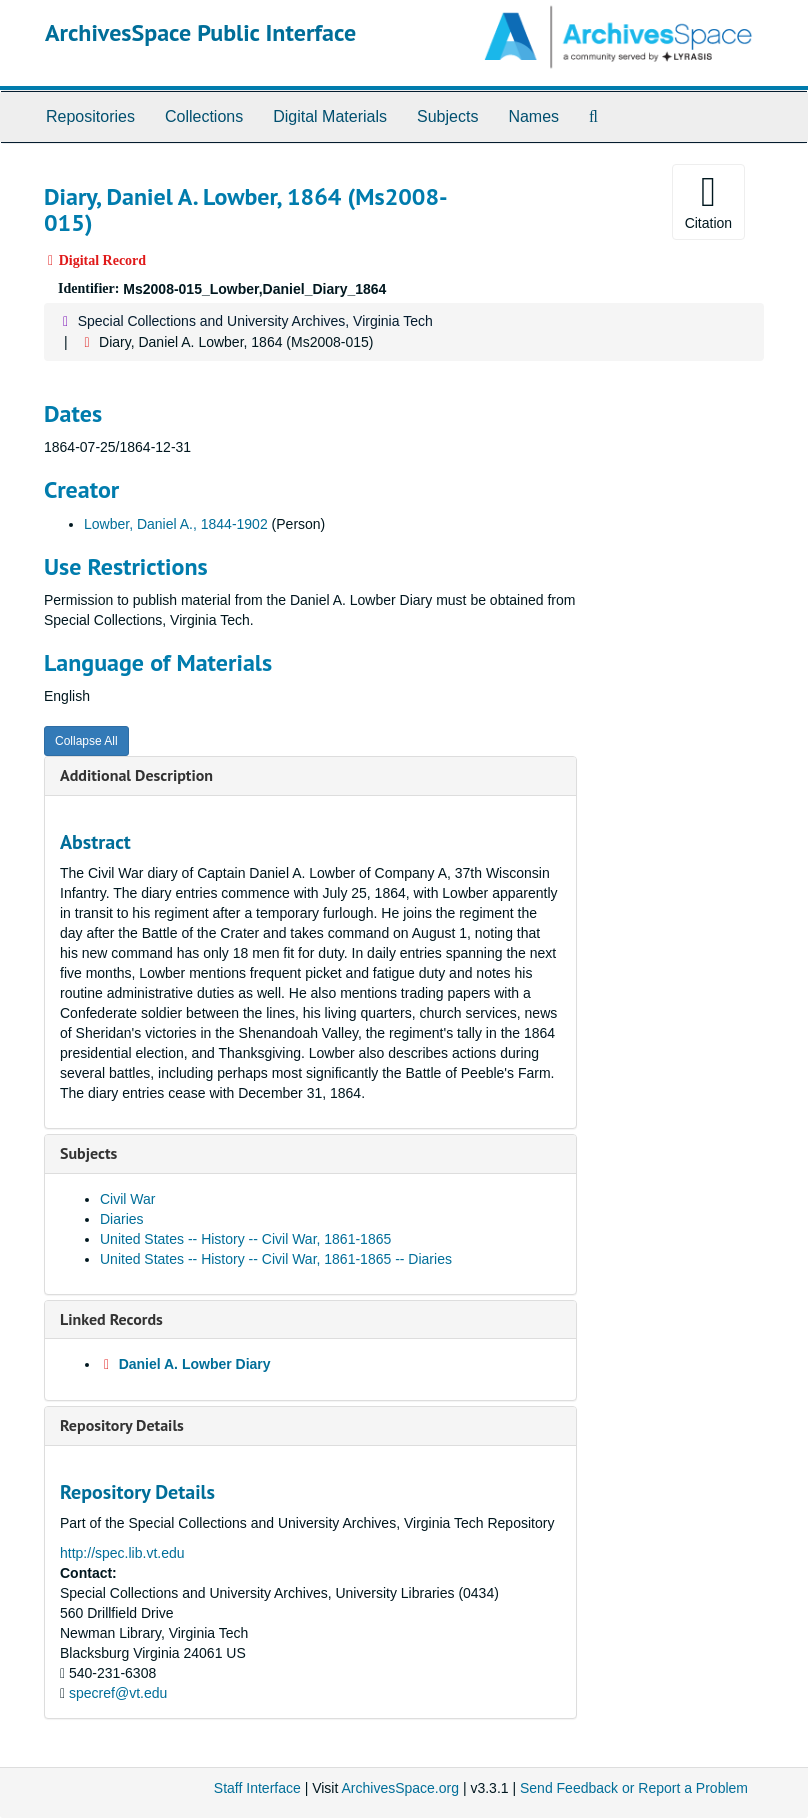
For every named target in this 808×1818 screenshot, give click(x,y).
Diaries (122, 1219)
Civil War (127, 1199)
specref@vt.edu (118, 1693)
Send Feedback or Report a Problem (634, 1788)
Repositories (90, 116)
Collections (204, 116)
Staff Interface (257, 1788)
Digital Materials (330, 116)
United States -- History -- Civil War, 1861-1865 (245, 1239)
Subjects (447, 116)
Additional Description (136, 775)
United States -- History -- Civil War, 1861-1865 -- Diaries (276, 1259)
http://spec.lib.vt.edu (122, 1553)
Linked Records (111, 1319)
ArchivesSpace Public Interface (200, 32)
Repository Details (122, 1425)
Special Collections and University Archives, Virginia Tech (255, 321)
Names (533, 116)
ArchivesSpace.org (400, 1788)
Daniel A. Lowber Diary (195, 1364)
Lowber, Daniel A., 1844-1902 (176, 524)
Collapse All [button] (86, 741)
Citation (708, 201)
